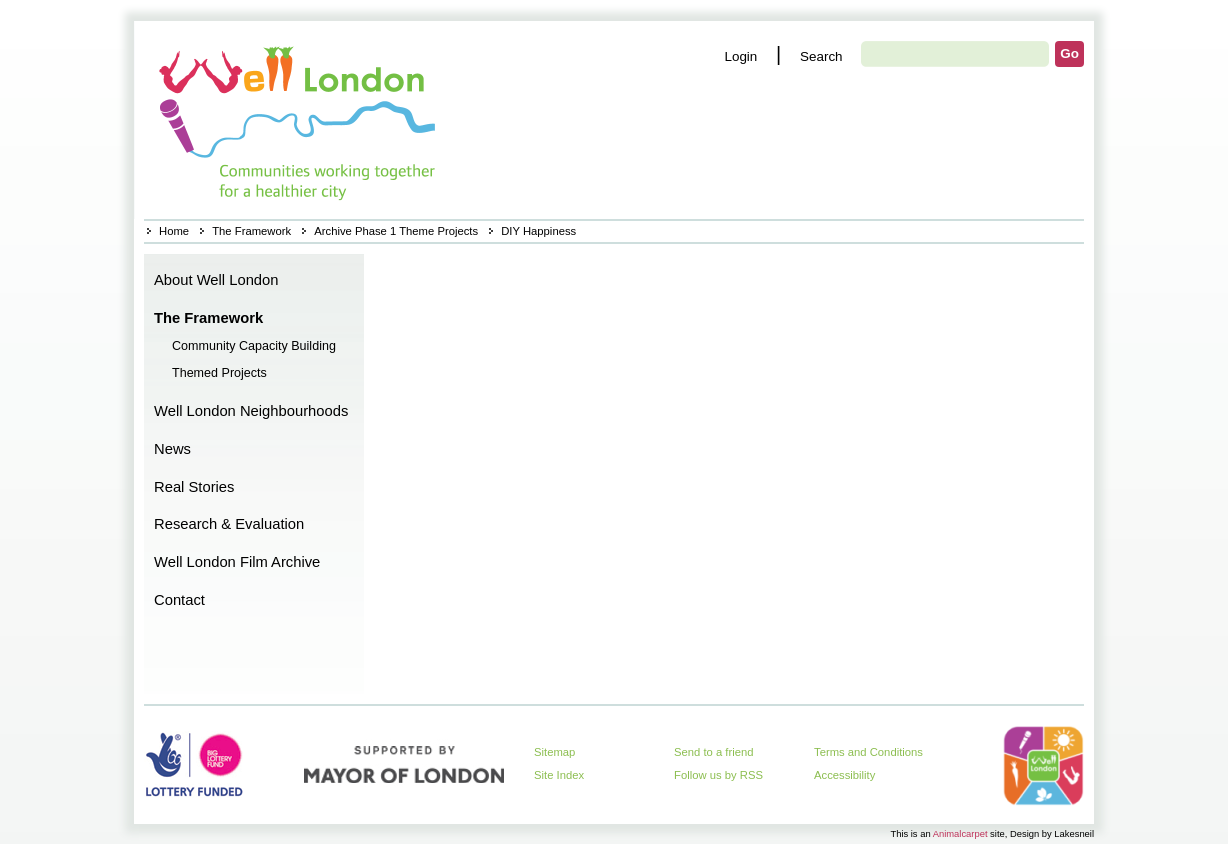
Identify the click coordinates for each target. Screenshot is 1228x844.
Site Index (559, 775)
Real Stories (194, 487)
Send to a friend (714, 752)
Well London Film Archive (237, 562)
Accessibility (844, 775)
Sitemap (554, 752)
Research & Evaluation (229, 524)
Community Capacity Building (254, 346)
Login (740, 56)
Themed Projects (219, 373)
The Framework (251, 231)
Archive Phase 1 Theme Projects (396, 231)
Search (821, 56)
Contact (179, 600)
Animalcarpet (960, 833)
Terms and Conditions (868, 752)
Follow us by (718, 775)
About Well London (216, 280)
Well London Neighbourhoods (251, 411)
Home (299, 120)
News (172, 449)
